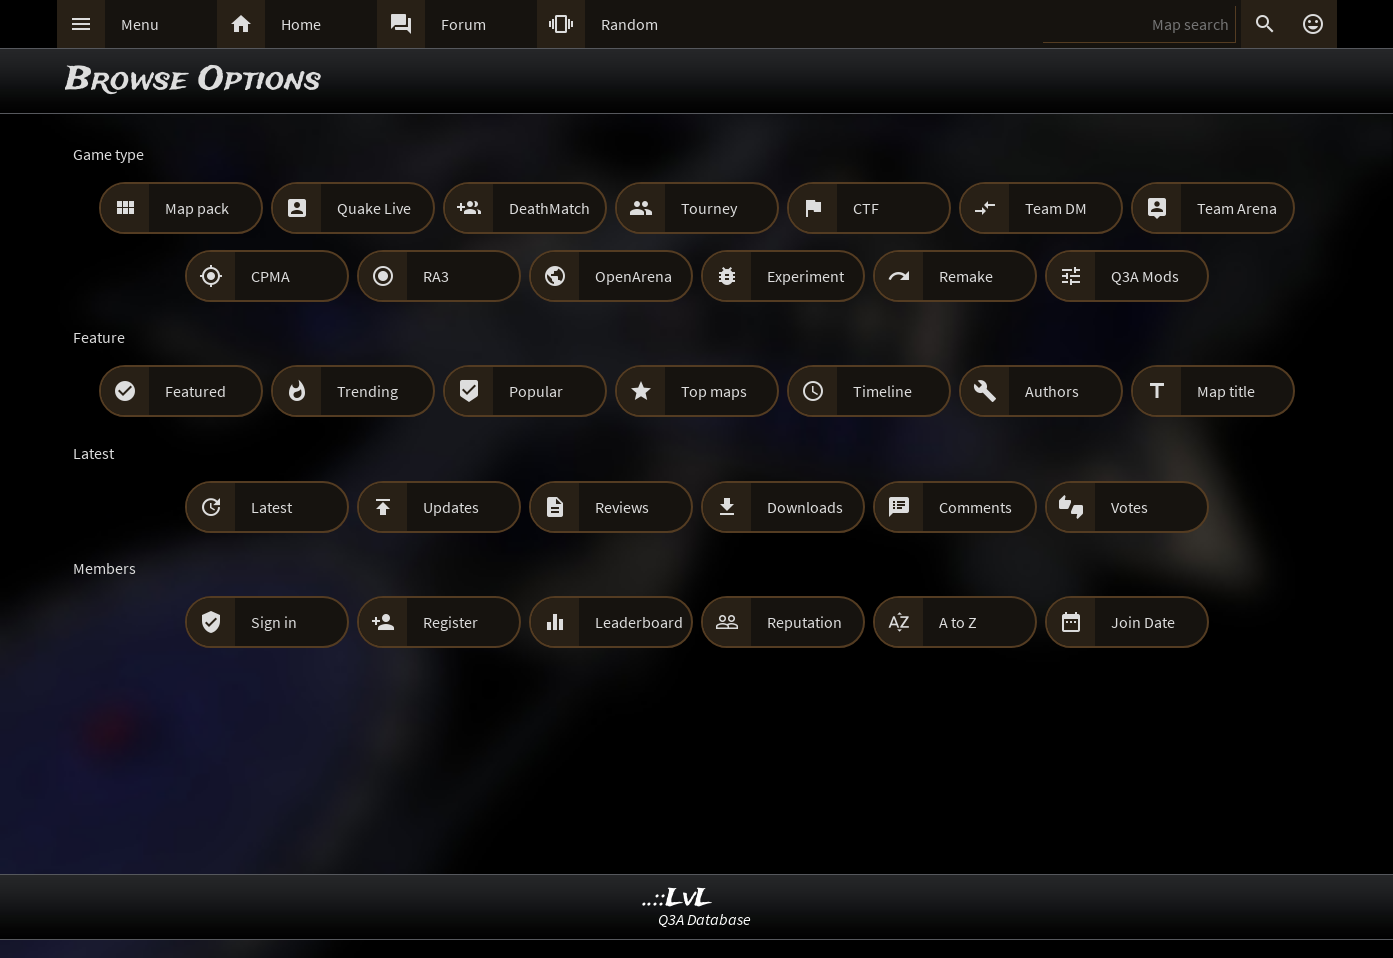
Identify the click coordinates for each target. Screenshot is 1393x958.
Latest (271, 507)
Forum (463, 24)
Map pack (197, 208)
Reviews (622, 507)
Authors (1052, 391)
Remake (966, 276)
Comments (975, 507)
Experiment (805, 276)
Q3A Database (704, 919)
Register (450, 622)
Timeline (882, 391)
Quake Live (374, 208)
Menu (140, 24)
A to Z (958, 622)
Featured (195, 391)
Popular (536, 391)
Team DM (1056, 208)
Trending (367, 391)
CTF (866, 208)
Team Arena (1237, 208)
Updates (451, 507)
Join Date (1143, 622)
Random (629, 24)
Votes (1129, 507)
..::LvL (677, 898)
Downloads (805, 507)
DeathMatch (549, 208)
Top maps (714, 391)
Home (301, 24)
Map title (1226, 391)
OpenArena (633, 276)
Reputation (804, 622)
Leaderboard (639, 622)
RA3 (436, 276)
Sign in (274, 622)
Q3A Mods (1145, 276)
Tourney (709, 208)
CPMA (270, 276)
